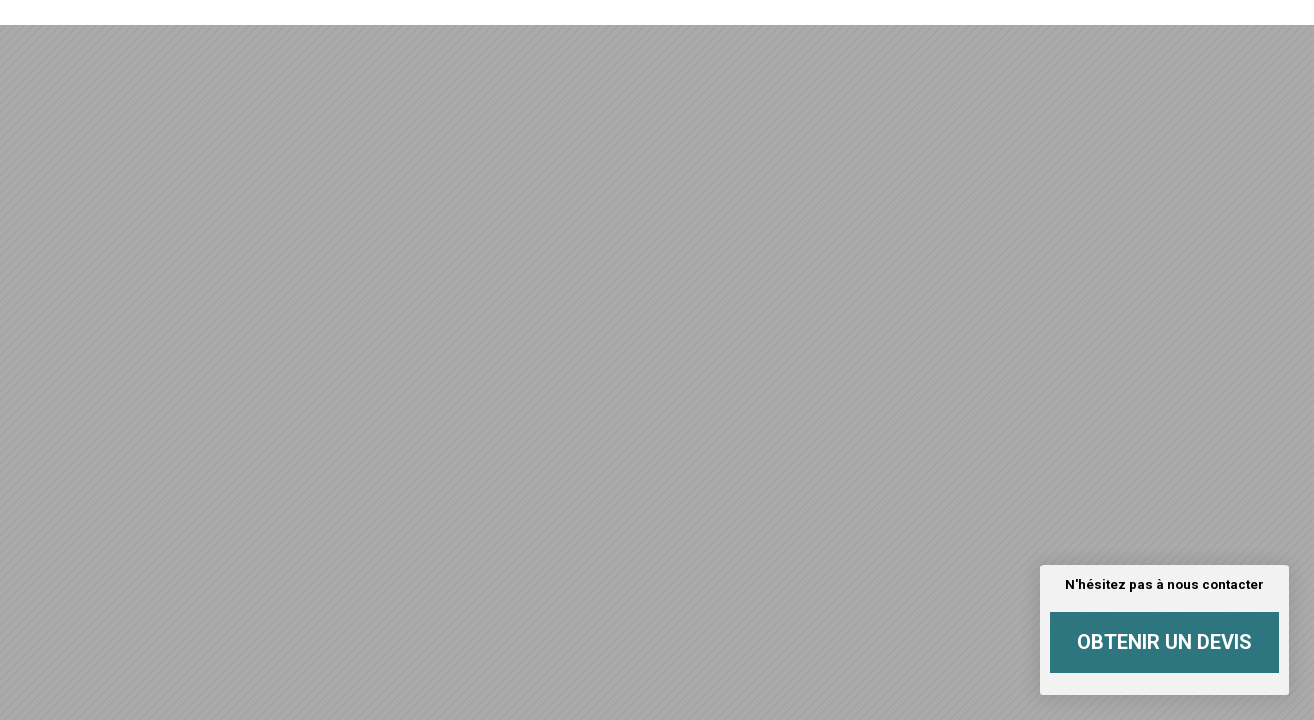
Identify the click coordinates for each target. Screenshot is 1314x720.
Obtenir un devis (1164, 642)
